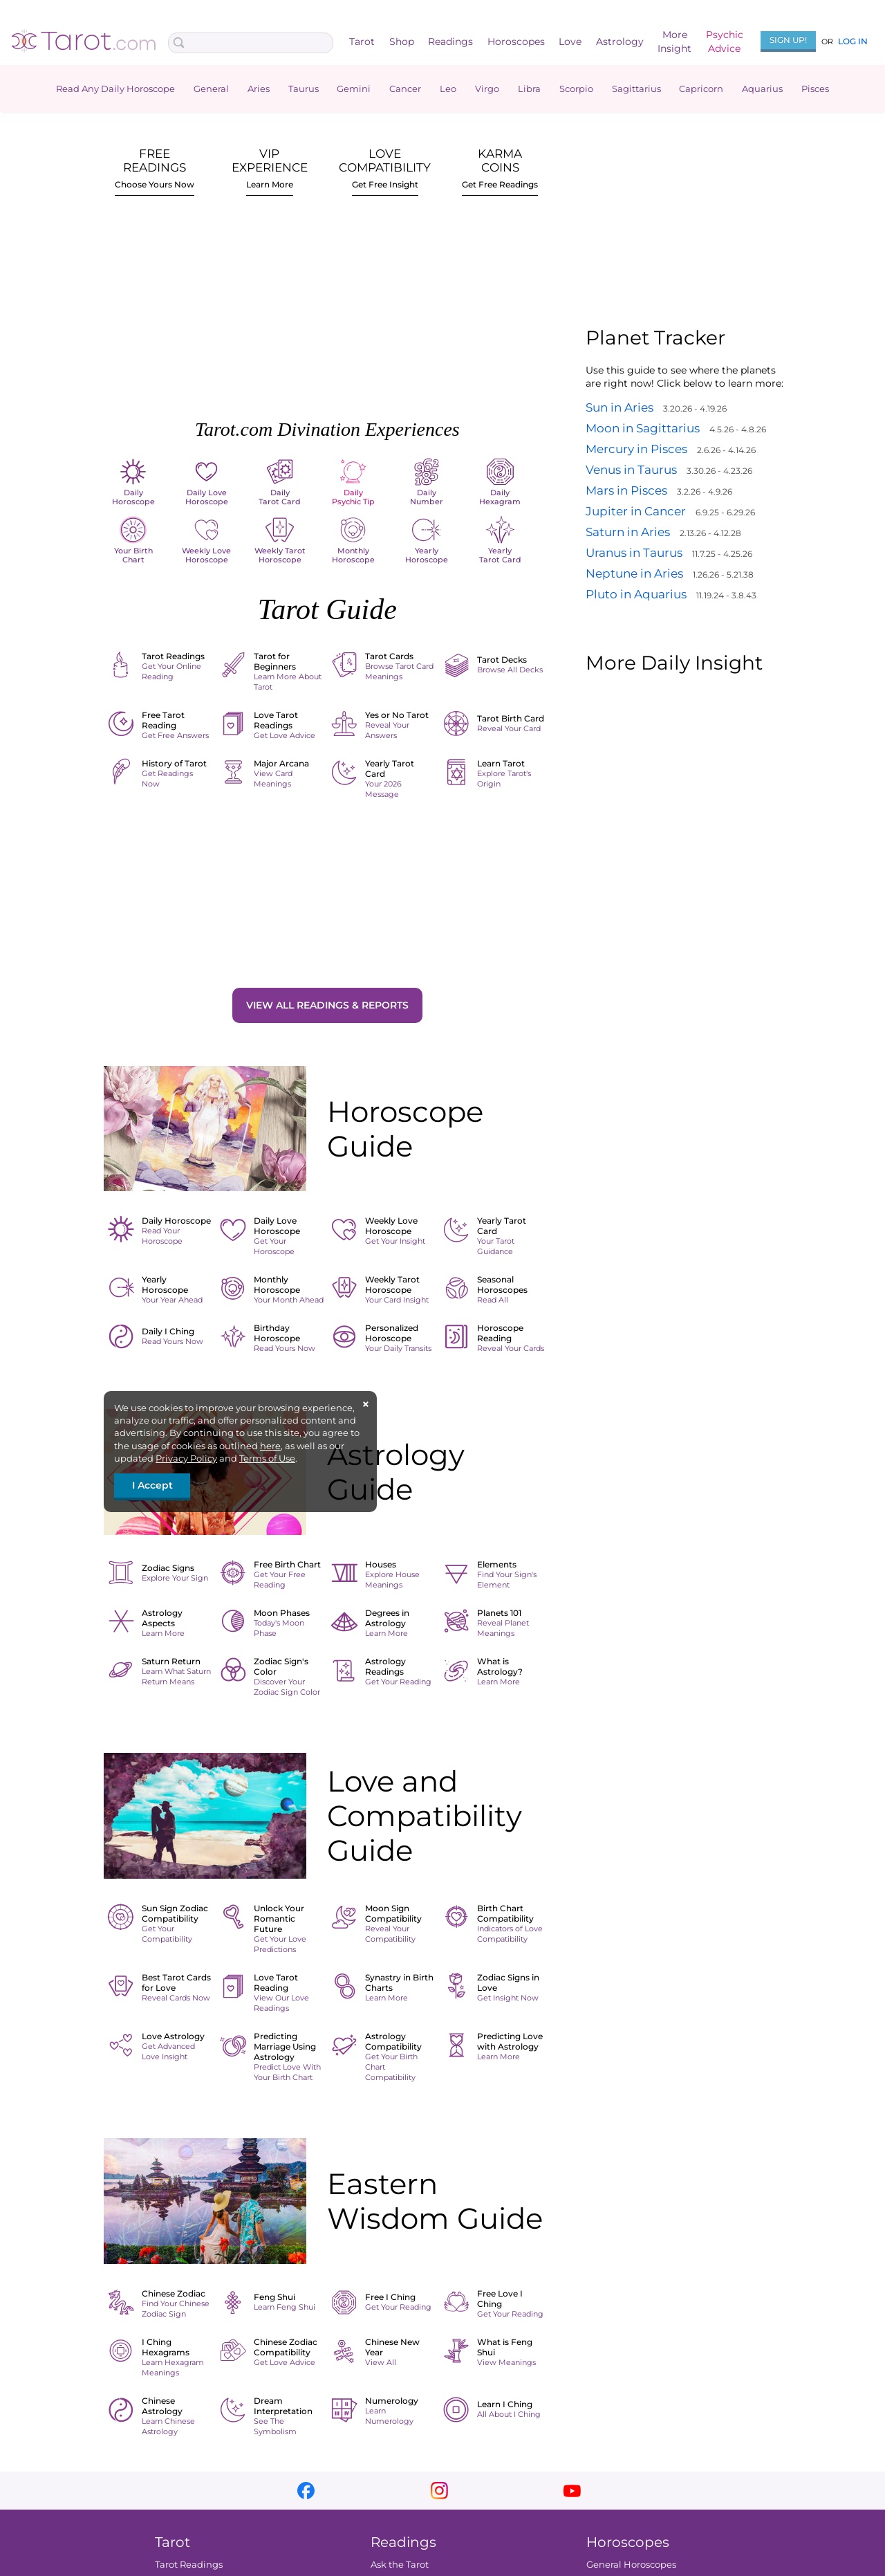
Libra (529, 88)
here (270, 1445)
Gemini (354, 88)
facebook (306, 2490)
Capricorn (701, 88)
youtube (572, 2490)
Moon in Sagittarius (643, 428)
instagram (439, 2490)
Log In (853, 41)
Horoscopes (516, 41)
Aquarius (762, 88)
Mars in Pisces (626, 490)
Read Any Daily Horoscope (115, 88)
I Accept (152, 1485)
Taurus (303, 88)
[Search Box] (250, 43)
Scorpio (576, 88)
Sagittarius (636, 88)
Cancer (405, 88)
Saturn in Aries (628, 532)
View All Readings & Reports (327, 1005)
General (211, 88)
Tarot (362, 41)
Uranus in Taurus (634, 553)
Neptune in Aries (634, 573)
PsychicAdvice (724, 41)
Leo (448, 88)
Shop (401, 41)
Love (570, 41)
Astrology (620, 41)
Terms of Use (267, 1458)
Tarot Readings (189, 2564)
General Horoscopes (631, 2564)
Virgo (487, 88)
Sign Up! (788, 40)
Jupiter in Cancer (636, 511)
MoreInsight (674, 41)
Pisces (815, 88)
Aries (259, 88)
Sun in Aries (619, 407)
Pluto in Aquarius (636, 594)
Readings (450, 41)
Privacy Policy (186, 1458)
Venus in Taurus (631, 470)
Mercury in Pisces (636, 449)
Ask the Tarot (400, 2564)
